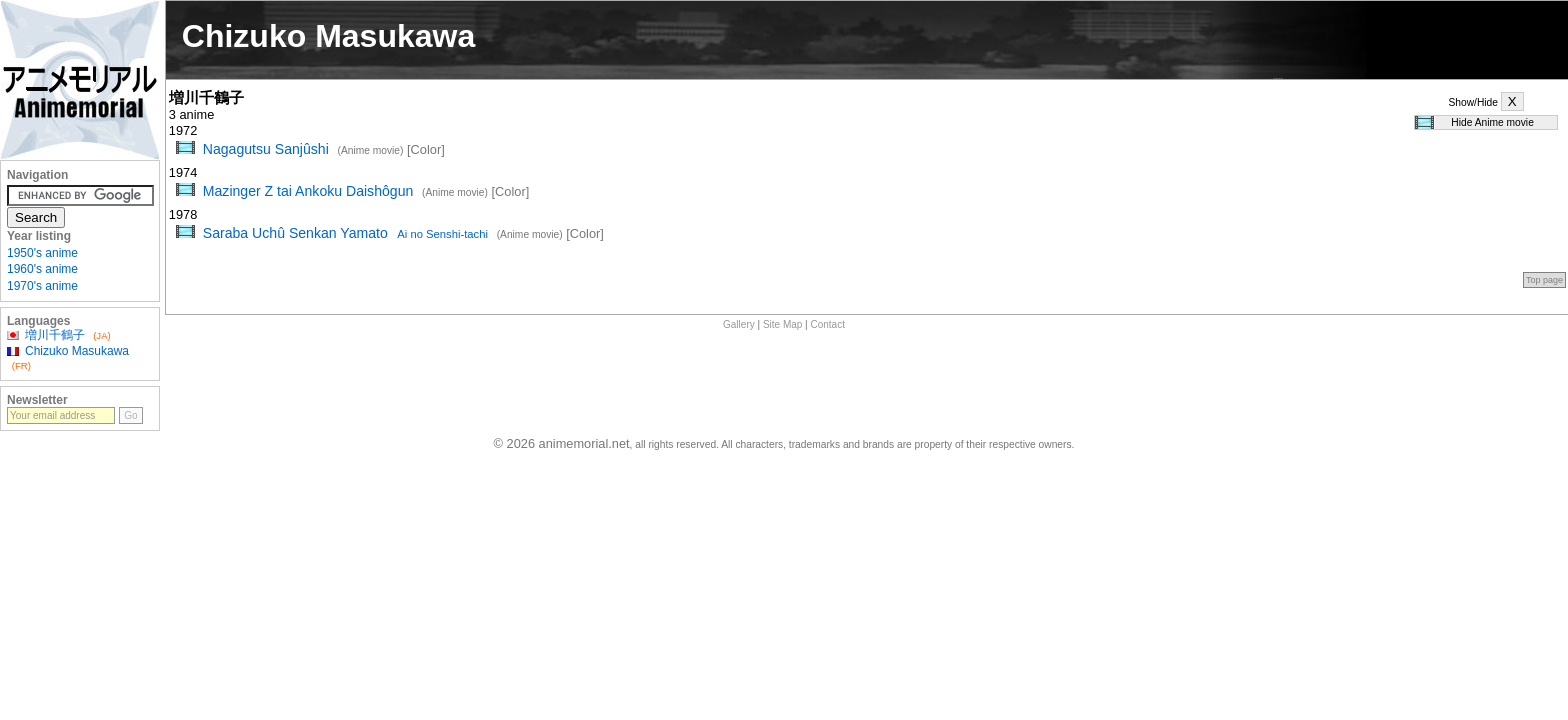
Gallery (739, 324)
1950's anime (42, 253)
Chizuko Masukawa (77, 351)
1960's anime (42, 269)
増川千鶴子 (55, 335)
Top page (1544, 280)
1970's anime (42, 286)
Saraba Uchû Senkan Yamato (345, 233)
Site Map (782, 324)
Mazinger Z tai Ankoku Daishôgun (308, 191)
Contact (828, 324)
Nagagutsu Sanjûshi (266, 149)
